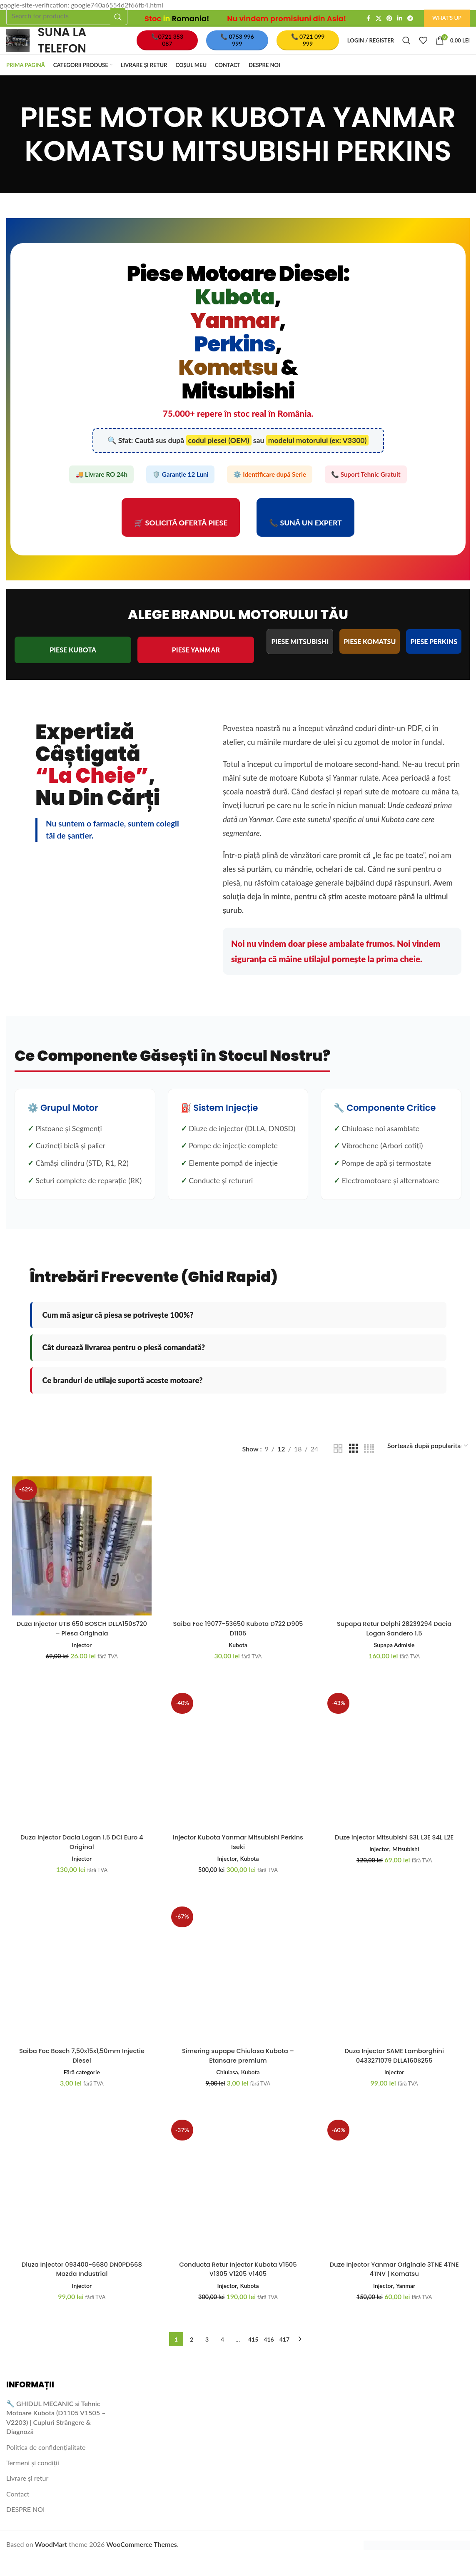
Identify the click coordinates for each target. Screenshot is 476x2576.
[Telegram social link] (410, 19)
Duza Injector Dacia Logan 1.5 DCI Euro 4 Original (80, 1857)
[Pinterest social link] (389, 19)
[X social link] (378, 19)
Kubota (238, 1659)
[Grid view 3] (353, 1465)
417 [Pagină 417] (284, 2356)
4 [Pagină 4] (222, 2356)
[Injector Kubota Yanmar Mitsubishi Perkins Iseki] (238, 1776)
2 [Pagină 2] (191, 2356)
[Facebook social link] (368, 19)
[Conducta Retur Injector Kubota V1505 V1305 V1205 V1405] (238, 2205)
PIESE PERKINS (433, 658)
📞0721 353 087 (176, 49)
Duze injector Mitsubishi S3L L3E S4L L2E (395, 1853)
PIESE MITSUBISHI (300, 658)
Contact (17, 2511)
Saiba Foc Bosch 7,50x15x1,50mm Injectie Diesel (81, 2072)
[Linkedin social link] (400, 19)
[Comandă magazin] (428, 1462)
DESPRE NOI (25, 2527)
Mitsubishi (407, 1864)
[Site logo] (25, 48)
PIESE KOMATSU (370, 658)
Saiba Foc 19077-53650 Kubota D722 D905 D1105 (238, 1642)
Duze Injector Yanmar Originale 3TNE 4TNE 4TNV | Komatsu (395, 2286)
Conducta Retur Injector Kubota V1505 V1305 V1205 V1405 (238, 2286)
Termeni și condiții (32, 2480)
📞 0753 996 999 (242, 49)
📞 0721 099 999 (309, 49)
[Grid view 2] (338, 1465)
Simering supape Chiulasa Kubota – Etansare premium (238, 2072)
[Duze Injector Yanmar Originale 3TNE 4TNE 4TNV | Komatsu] (395, 2205)
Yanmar (407, 2303)
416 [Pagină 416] (269, 2356)
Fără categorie (80, 2088)
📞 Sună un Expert (305, 539)
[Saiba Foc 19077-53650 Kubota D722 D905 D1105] (238, 1561)
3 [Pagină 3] (207, 2356)
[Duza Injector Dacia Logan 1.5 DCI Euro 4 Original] (81, 1776)
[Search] (66, 15)
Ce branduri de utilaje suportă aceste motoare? (122, 1396)
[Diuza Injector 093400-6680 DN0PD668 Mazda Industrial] (81, 2205)
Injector (81, 1659)
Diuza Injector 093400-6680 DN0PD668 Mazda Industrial (80, 2286)
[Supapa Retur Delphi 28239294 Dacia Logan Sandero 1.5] (395, 1561)
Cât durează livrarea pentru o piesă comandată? (123, 1364)
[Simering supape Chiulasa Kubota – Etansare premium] (238, 1991)
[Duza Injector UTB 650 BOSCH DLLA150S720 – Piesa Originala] (81, 1561)
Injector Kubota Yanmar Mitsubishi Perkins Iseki (238, 1857)
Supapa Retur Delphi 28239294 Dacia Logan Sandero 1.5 (395, 1642)
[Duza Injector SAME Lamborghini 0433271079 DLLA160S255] (395, 1991)
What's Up (446, 18)
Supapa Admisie (395, 1659)
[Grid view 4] (369, 1465)
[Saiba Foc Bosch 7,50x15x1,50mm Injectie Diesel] (81, 1991)
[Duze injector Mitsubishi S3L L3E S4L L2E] (395, 1776)
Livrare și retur (27, 2496)
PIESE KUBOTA (73, 666)
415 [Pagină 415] (253, 2356)
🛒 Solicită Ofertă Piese (180, 539)
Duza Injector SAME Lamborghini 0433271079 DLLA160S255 (395, 2072)
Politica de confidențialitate (46, 2465)
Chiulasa (226, 2088)
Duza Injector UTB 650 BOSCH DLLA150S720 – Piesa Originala (80, 1642)
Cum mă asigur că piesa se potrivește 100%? (118, 1331)
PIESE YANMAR (196, 666)
